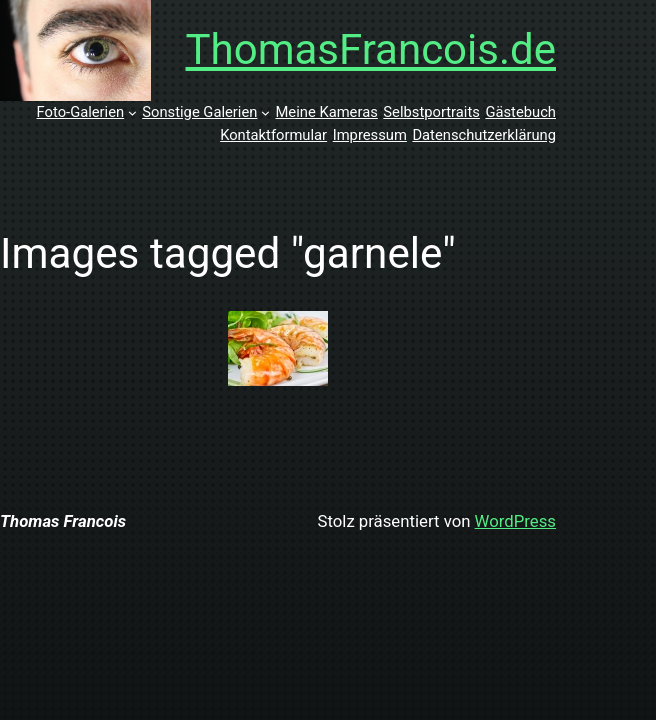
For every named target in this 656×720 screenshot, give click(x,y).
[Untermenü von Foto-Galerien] (132, 112)
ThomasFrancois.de (371, 49)
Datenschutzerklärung (484, 135)
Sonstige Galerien (199, 112)
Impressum (370, 135)
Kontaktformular (273, 135)
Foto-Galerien (81, 112)
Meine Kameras (326, 112)
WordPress (515, 521)
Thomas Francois (63, 521)
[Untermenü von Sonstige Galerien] (265, 112)
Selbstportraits (431, 112)
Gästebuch (520, 112)
